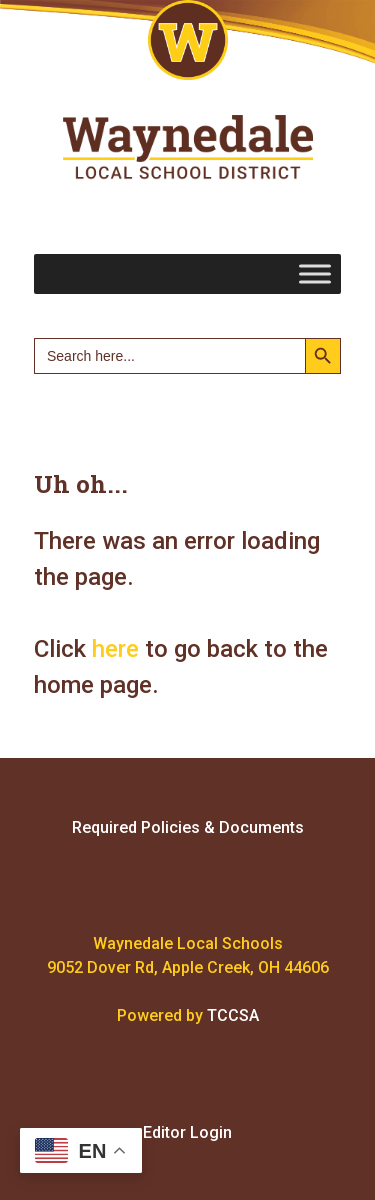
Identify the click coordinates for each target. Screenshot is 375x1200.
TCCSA (233, 1015)
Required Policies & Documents (188, 827)
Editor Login (187, 1132)
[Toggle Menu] (315, 273)
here (115, 649)
